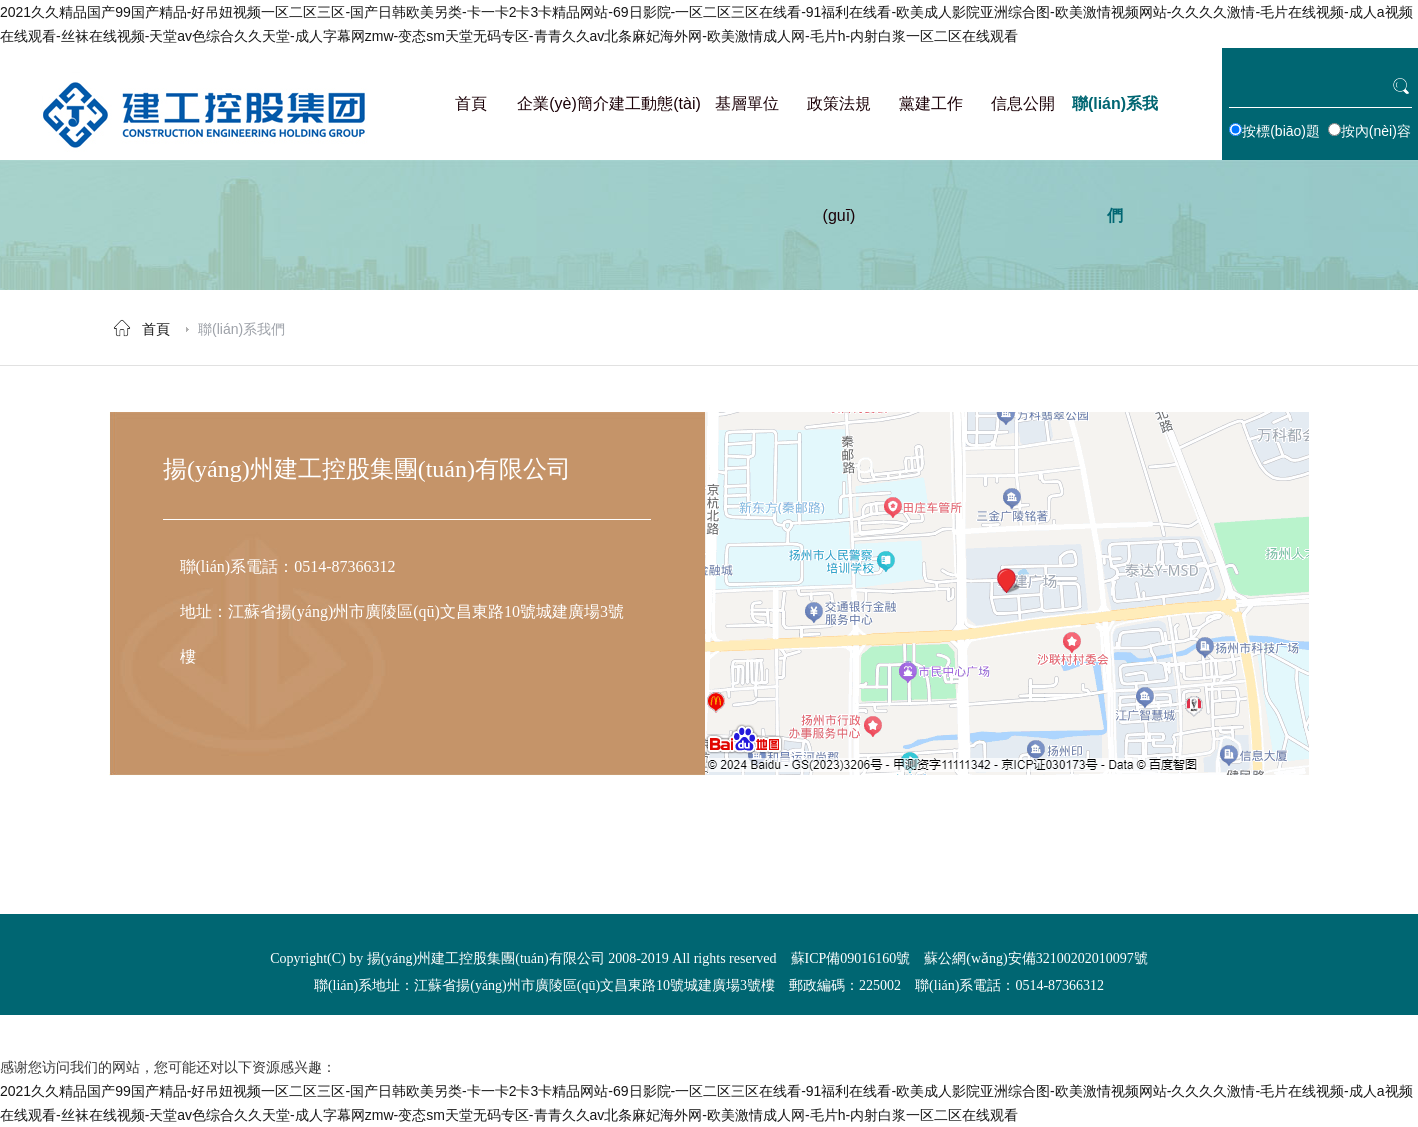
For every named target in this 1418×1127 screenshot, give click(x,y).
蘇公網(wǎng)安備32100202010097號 (1035, 958)
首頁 (156, 329)
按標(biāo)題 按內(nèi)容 (1320, 131)
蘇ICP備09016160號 (851, 958)
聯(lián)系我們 (241, 329)
